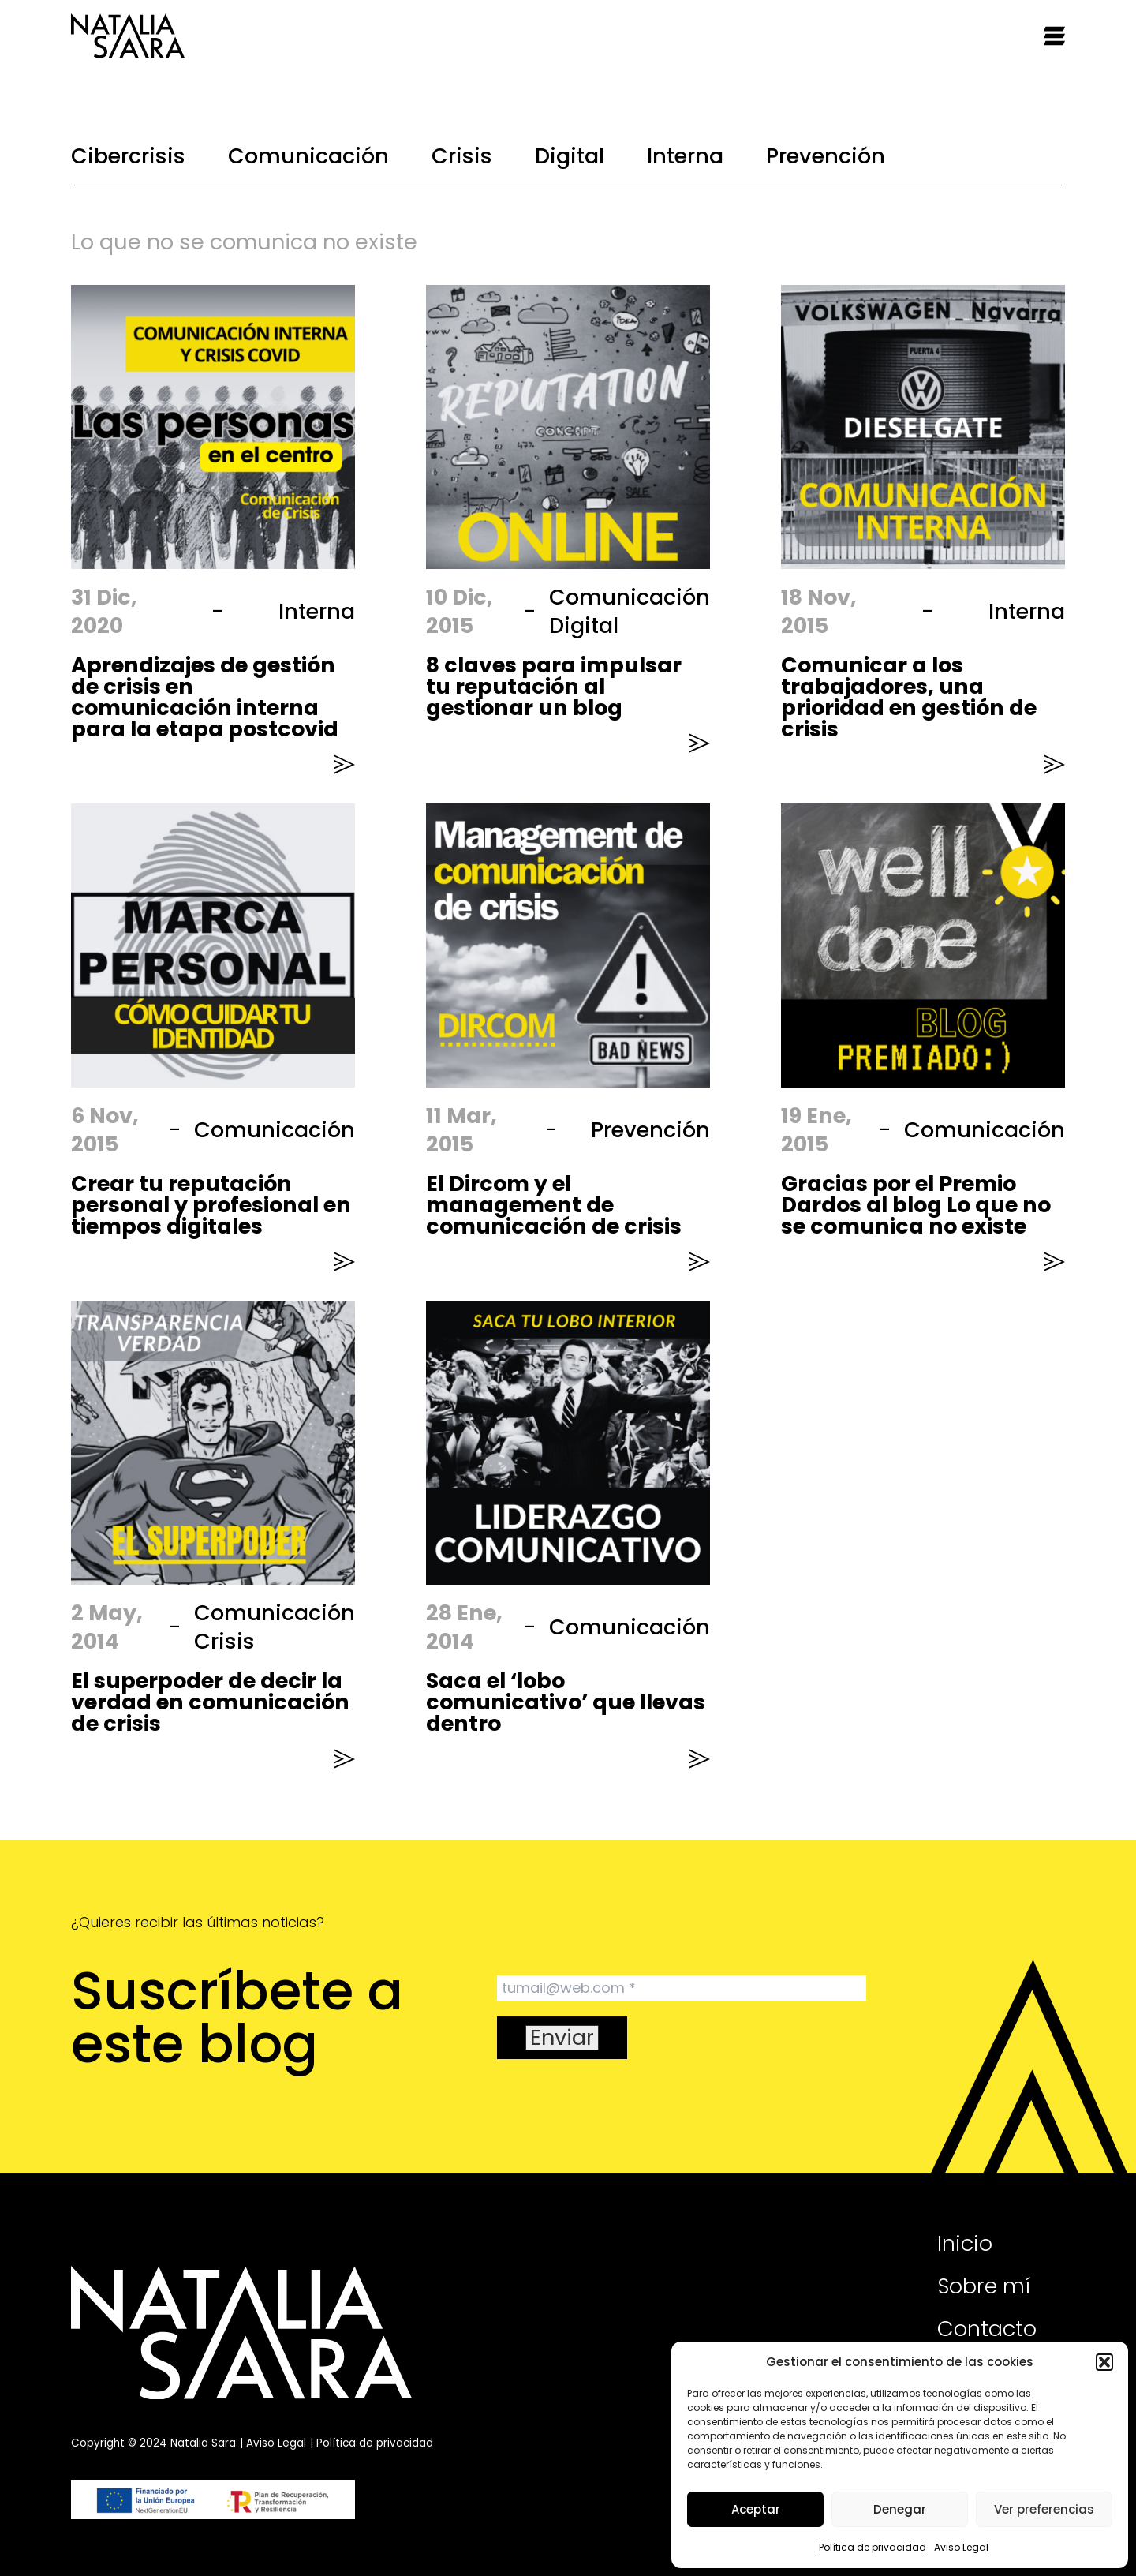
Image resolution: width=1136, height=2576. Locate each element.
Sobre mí (983, 2286)
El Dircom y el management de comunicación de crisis (554, 1205)
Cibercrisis (128, 155)
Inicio (964, 2243)
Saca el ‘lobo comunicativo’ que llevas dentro (565, 1702)
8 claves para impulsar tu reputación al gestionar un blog (554, 686)
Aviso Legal (961, 2547)
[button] (1104, 2362)
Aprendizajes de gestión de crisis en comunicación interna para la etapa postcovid (204, 696)
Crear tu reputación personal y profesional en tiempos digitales (211, 1205)
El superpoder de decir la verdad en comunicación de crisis (210, 1702)
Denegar (899, 2509)
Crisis (462, 155)
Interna (685, 155)
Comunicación (308, 155)
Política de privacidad (872, 2547)
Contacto (987, 2328)
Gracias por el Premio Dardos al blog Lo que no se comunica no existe (916, 1205)
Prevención (825, 155)
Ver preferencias (1044, 2509)
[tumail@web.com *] (681, 1988)
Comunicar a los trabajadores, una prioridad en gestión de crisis (909, 696)
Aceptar (755, 2509)
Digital (569, 155)
